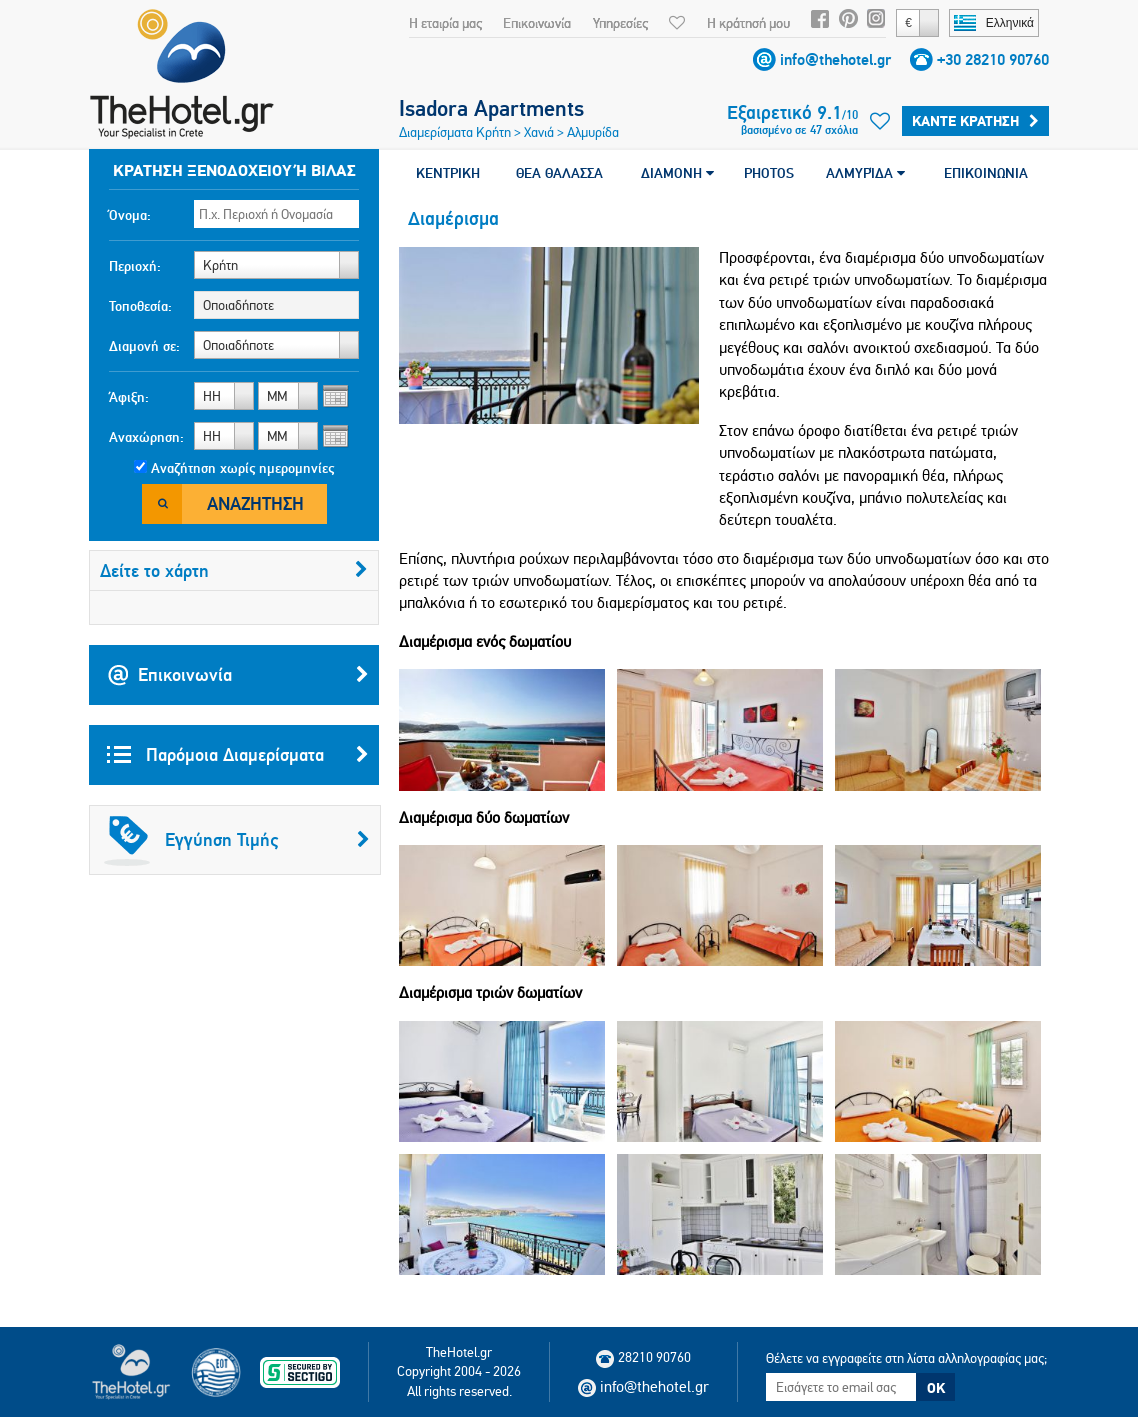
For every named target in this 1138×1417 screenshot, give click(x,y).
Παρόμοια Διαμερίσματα (238, 755)
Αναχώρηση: (146, 437)
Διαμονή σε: (144, 346)
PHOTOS (769, 173)
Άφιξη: (129, 397)
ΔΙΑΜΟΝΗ (677, 173)
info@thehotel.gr (835, 59)
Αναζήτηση (255, 503)
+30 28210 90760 (993, 59)
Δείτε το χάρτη (234, 570)
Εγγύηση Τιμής (237, 840)
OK (936, 1388)
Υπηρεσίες (620, 23)
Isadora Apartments (491, 108)
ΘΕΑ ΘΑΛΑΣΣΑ (559, 173)
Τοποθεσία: (140, 306)
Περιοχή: (135, 266)
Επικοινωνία (537, 23)
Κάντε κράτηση (975, 121)
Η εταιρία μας (445, 23)
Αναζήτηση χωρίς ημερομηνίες (242, 468)
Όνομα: (130, 215)
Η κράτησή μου (748, 23)
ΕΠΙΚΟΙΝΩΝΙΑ (986, 173)
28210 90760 (643, 1357)
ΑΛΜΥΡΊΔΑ (865, 173)
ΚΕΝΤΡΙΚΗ (448, 173)
